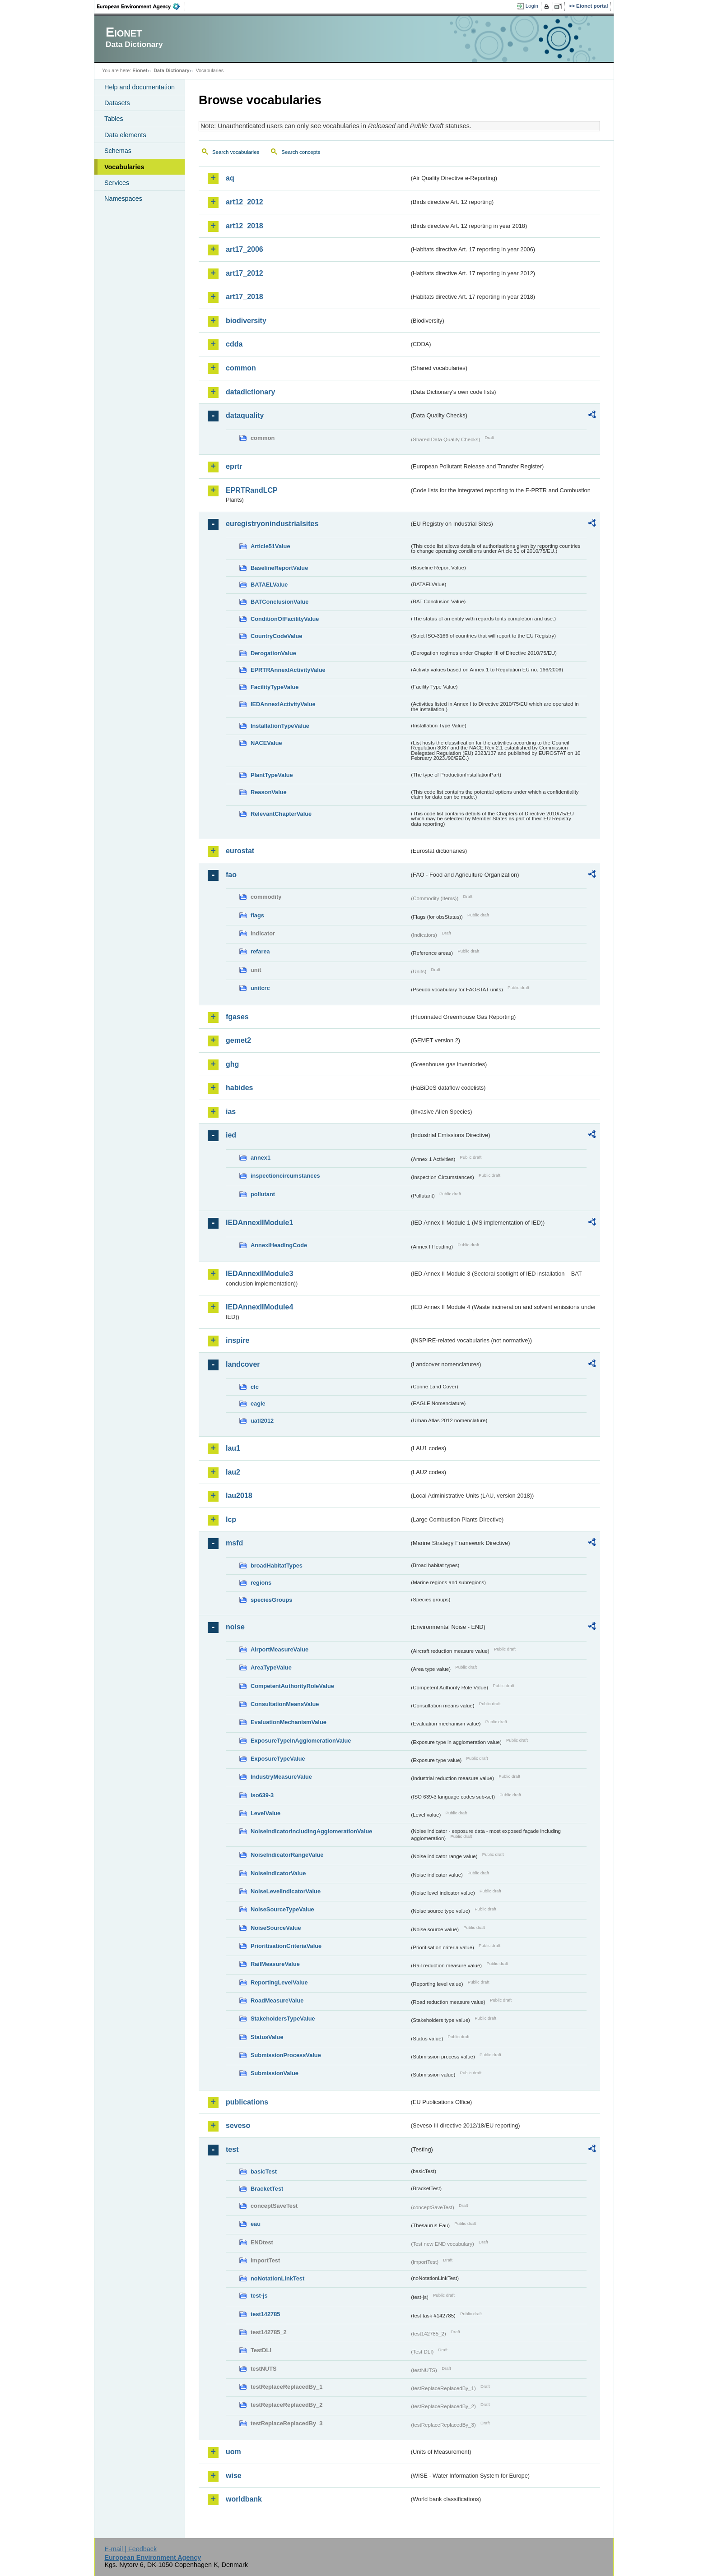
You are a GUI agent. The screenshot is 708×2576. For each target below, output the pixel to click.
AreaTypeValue (271, 1667)
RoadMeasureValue (277, 2000)
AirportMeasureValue (279, 1649)
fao (231, 875)
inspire (237, 1340)
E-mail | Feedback (130, 2549)
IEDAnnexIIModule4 (259, 1307)
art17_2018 (244, 297)
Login (532, 6)
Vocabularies (124, 167)
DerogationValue (273, 653)
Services (116, 182)
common (241, 368)
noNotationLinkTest (277, 2278)
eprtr (234, 466)
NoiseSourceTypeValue (282, 1909)
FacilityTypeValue (274, 687)
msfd (234, 1543)
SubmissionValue (274, 2073)
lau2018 (239, 1495)
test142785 (265, 2314)
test (232, 2149)
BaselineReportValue (279, 567)
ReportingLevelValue (279, 1982)
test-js (259, 2295)
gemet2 (238, 1040)
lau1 (233, 1448)
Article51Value (270, 546)
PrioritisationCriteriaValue (286, 1945)
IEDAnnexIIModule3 (259, 1273)
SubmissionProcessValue (286, 2055)
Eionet (139, 70)
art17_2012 (244, 273)
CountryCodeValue (276, 636)
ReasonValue (269, 792)
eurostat (240, 851)
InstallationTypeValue (280, 725)
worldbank (244, 2499)
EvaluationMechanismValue (288, 1722)
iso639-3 (262, 1795)
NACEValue (266, 743)
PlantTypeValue (272, 775)
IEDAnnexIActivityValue (283, 704)
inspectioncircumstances (285, 1175)
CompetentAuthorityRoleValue (292, 1686)
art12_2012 (244, 202)
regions (261, 1582)
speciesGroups (271, 1599)
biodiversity (246, 320)
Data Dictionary (171, 70)
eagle (258, 1403)
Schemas (117, 150)
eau (256, 2223)
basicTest (264, 2171)
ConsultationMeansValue (285, 1704)
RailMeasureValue (275, 1964)
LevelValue (265, 1813)
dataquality (245, 415)
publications (247, 2102)
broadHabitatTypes (277, 1565)
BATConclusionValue (279, 601)
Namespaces (123, 198)
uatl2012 (262, 1420)
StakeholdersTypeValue (283, 2018)
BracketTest (267, 2188)
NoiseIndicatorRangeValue (287, 1854)
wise (234, 2475)
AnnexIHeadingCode (279, 1245)
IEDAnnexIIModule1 (259, 1222)
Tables (113, 118)
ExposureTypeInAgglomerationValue (301, 1740)
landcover (243, 1364)
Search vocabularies (235, 152)
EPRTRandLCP (252, 490)
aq (230, 178)
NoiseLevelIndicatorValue (286, 1891)
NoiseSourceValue (276, 1927)
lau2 (233, 1472)
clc (255, 1386)
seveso (238, 2125)
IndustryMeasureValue (281, 1776)
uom (233, 2452)
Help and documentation (139, 87)
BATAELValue (269, 584)
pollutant (263, 1194)
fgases (237, 1017)
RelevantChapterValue (281, 813)
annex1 (260, 1157)
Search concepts (300, 152)
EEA (141, 6)
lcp (231, 1519)
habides (239, 1087)
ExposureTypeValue (278, 1758)
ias (231, 1111)
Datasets (117, 102)
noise (235, 1627)
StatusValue (267, 2037)
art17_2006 (244, 249)
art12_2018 (244, 226)
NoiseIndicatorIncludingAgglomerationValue (311, 1831)
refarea (260, 951)
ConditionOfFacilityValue (285, 618)
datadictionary (250, 392)
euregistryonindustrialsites (272, 523)
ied (231, 1135)
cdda (234, 344)
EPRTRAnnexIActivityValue (288, 669)
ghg (232, 1064)
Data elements (125, 135)
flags (257, 915)
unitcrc (260, 988)
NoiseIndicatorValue (278, 1873)
